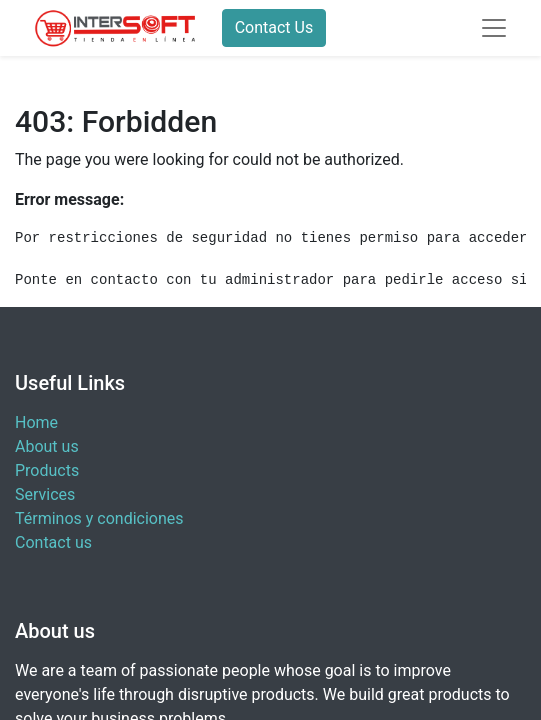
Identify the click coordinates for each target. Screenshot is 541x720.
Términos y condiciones (99, 518)
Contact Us (274, 27)
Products (47, 470)
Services (45, 494)
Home (36, 422)
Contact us (53, 542)
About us (47, 446)
